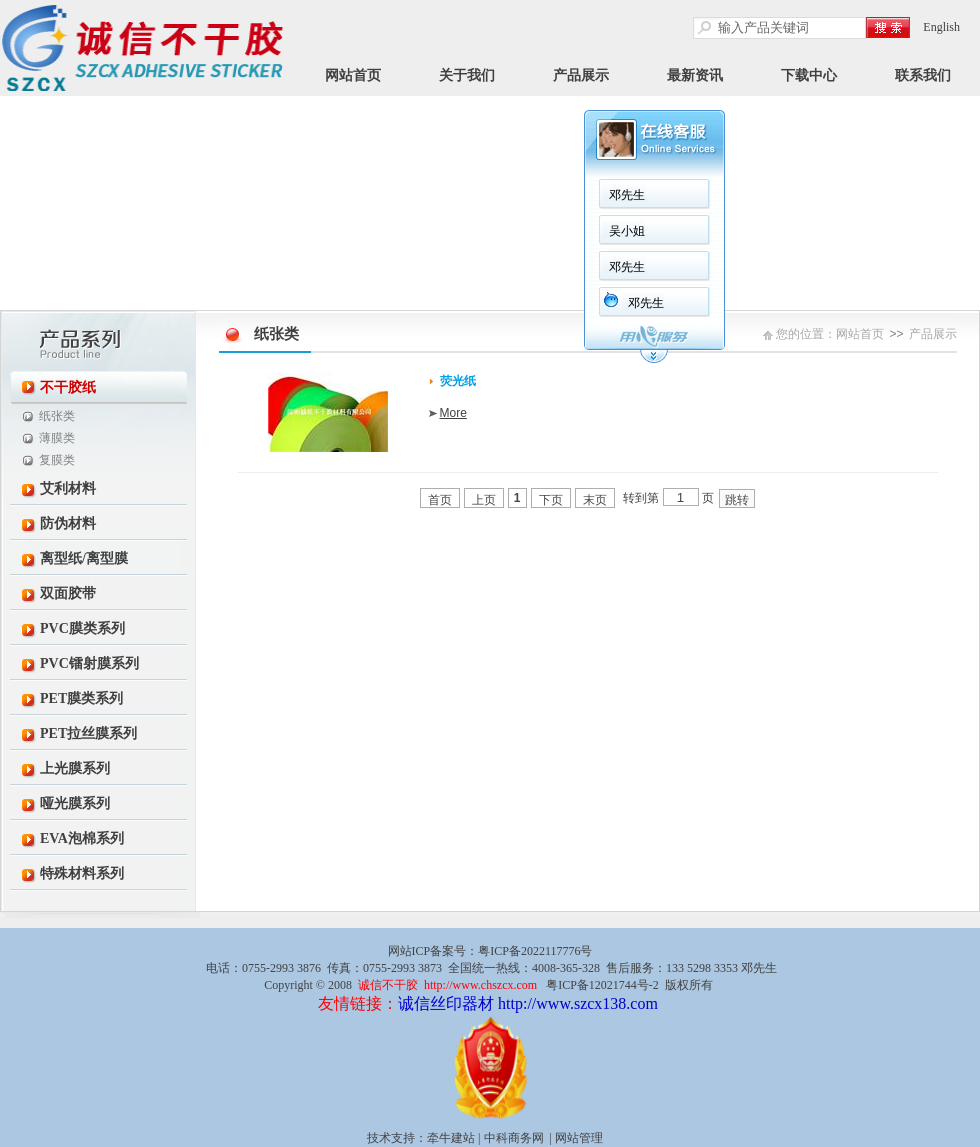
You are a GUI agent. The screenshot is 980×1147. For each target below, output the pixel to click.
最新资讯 (695, 75)
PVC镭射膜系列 (89, 663)
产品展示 (581, 75)
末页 (595, 500)
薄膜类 (57, 438)
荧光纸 (458, 381)
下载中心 (809, 75)
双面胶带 (68, 593)
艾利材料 (68, 488)
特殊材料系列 (82, 873)
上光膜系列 (75, 768)
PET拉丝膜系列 (88, 733)
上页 (484, 500)
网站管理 (579, 1138)
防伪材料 (68, 523)
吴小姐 (627, 231)
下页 (551, 500)
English (941, 27)
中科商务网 (514, 1138)
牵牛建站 (451, 1138)
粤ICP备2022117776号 (535, 951)
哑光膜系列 (75, 803)
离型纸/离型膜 (84, 558)
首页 (440, 500)
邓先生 (627, 195)
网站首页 (353, 75)
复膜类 (57, 460)
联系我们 (923, 75)
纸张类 (57, 416)
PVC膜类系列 (82, 628)
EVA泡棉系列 (82, 838)
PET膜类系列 (81, 698)
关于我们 (467, 75)
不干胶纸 (68, 387)
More (453, 413)
